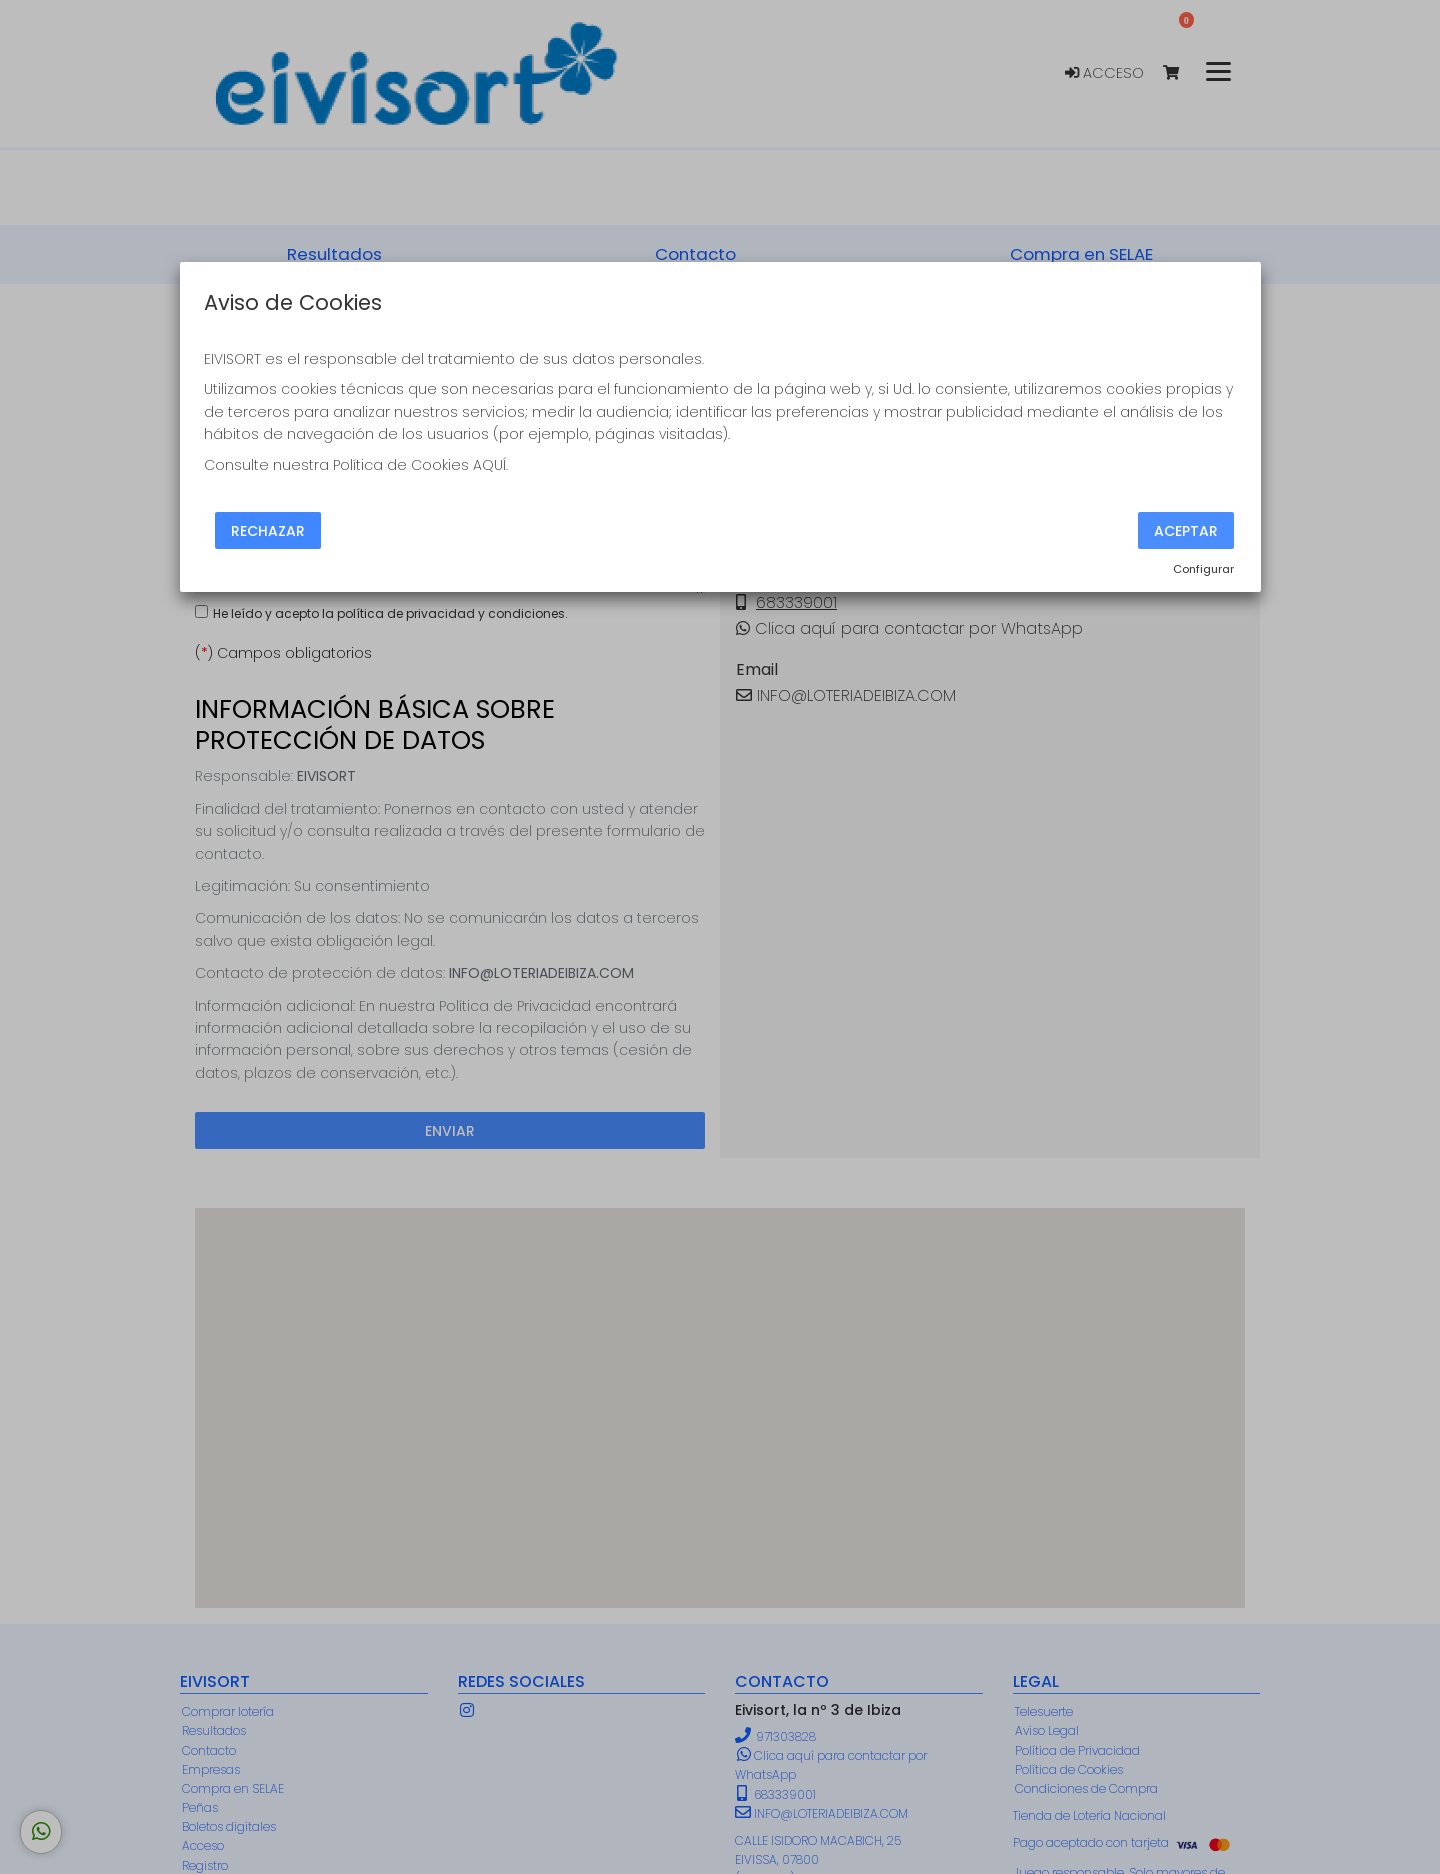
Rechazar (268, 530)
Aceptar (1186, 530)
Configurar (1203, 569)
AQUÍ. (490, 465)
